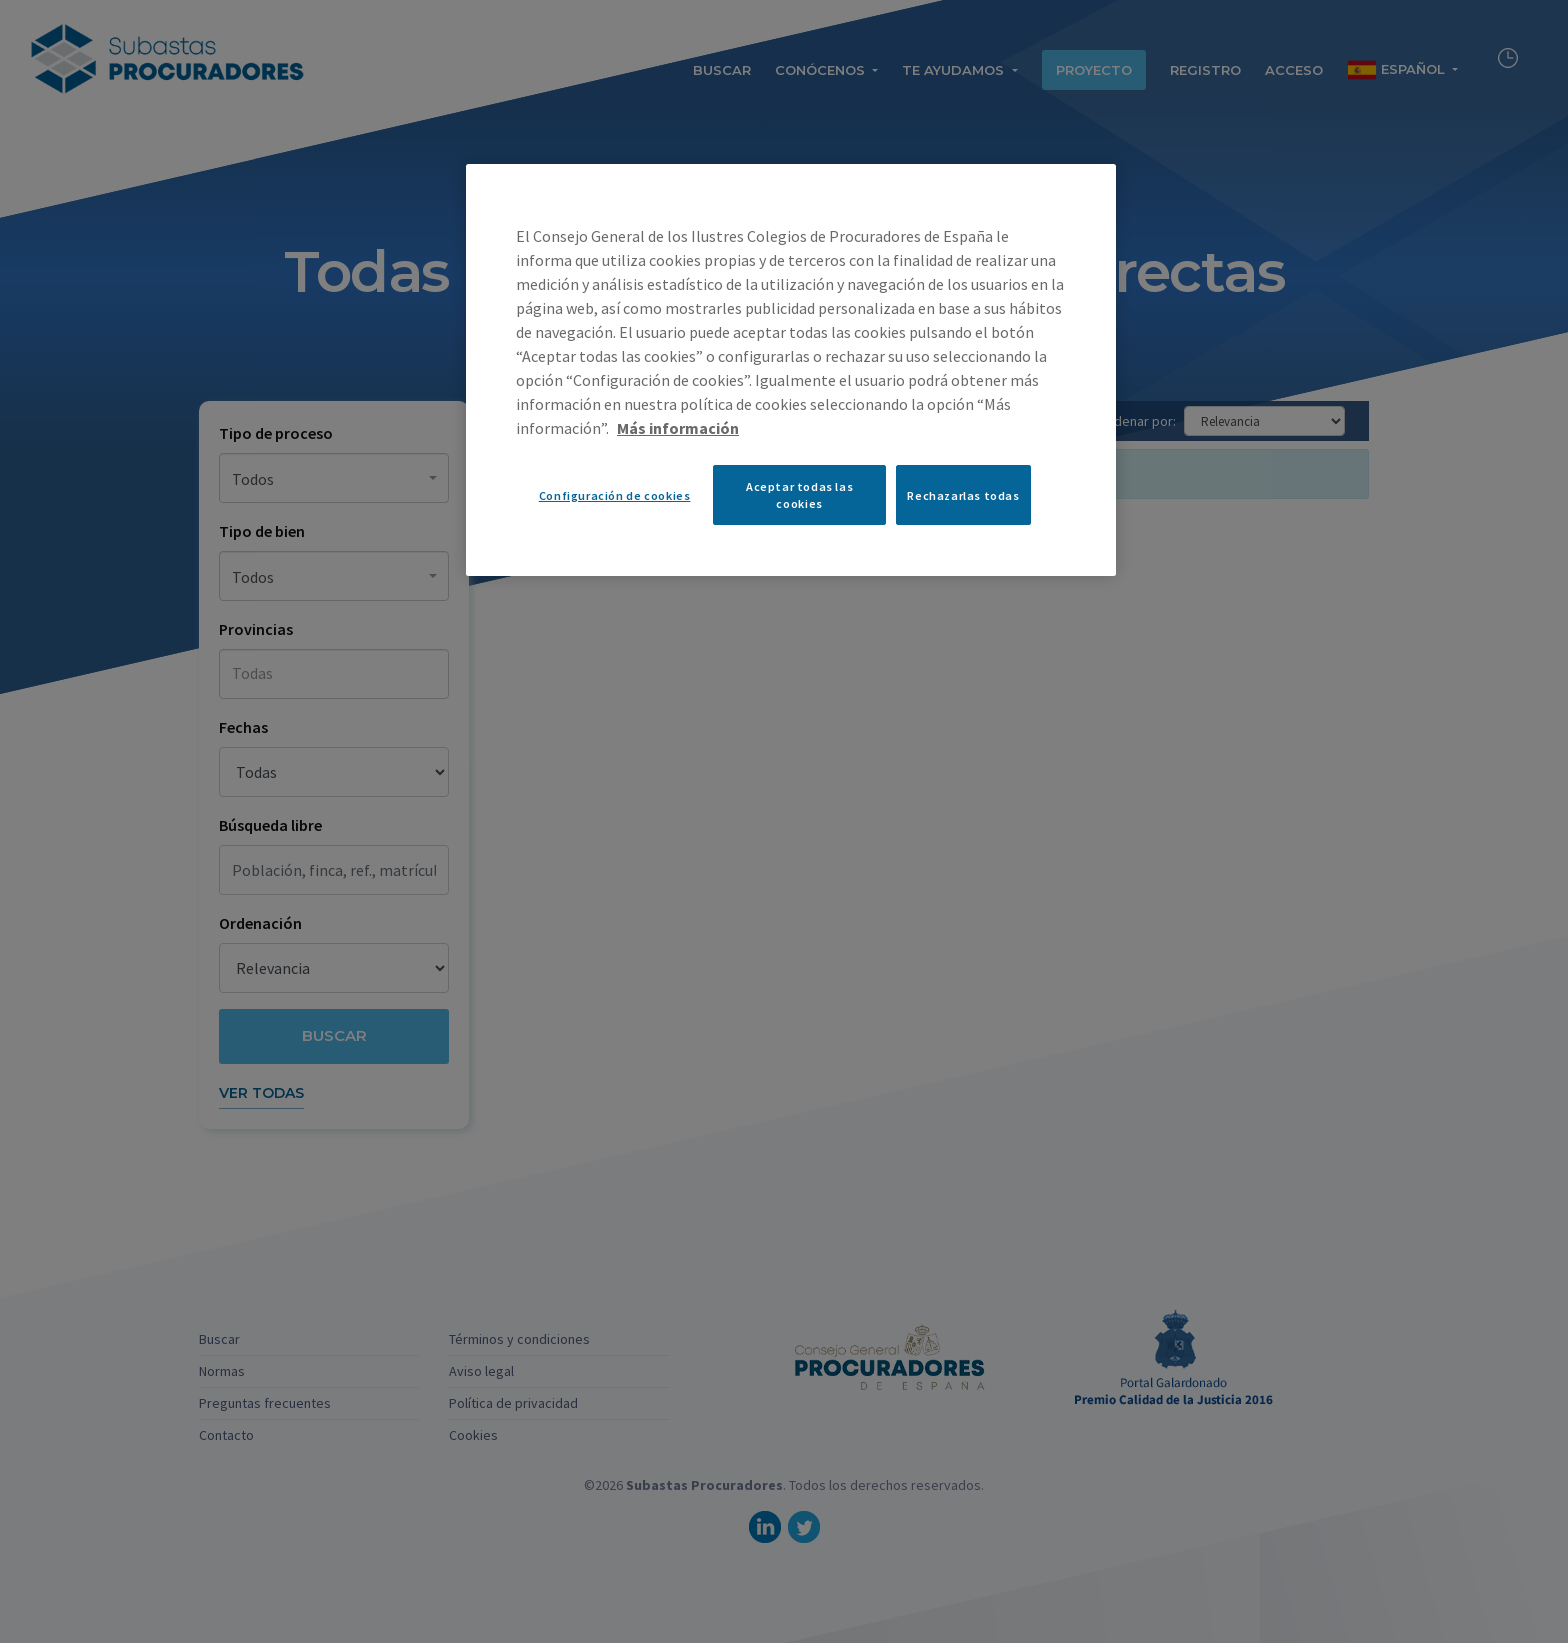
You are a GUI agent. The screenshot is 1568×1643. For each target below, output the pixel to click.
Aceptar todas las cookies (799, 495)
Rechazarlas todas (963, 495)
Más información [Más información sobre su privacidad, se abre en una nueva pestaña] (678, 428)
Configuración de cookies (615, 495)
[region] (791, 370)
